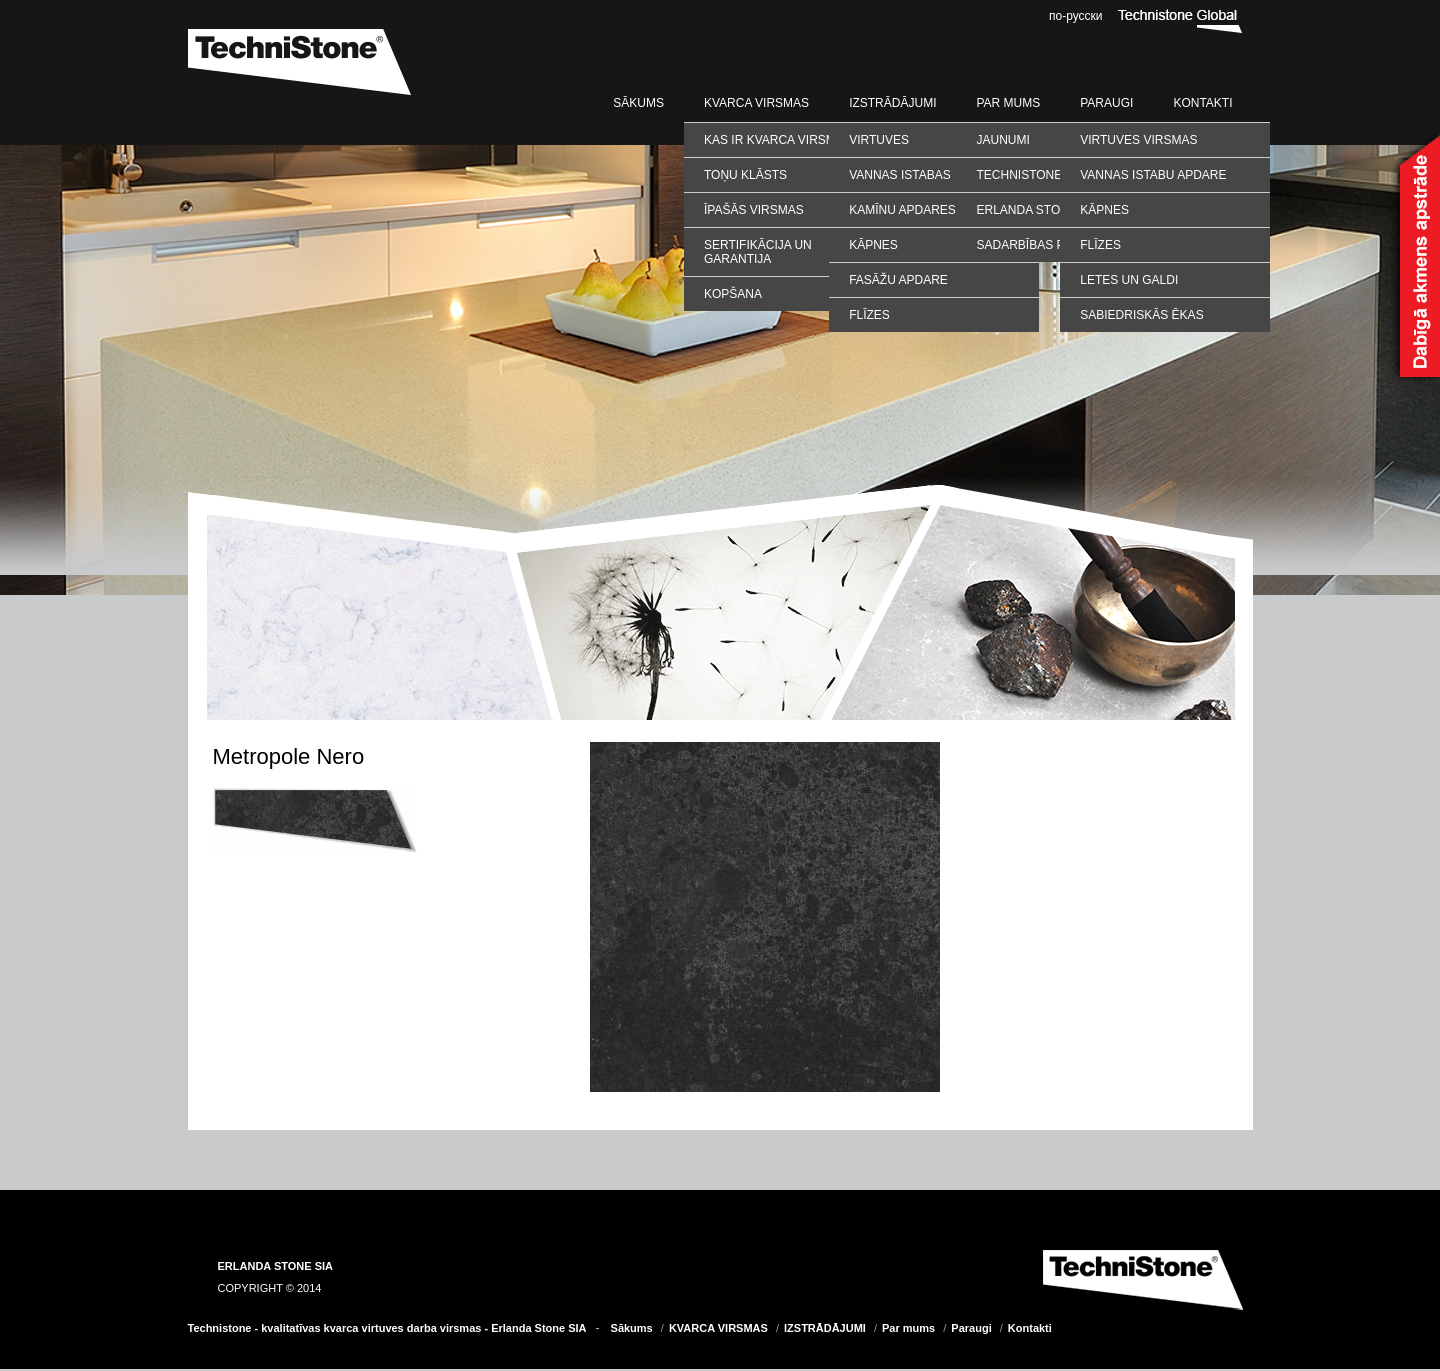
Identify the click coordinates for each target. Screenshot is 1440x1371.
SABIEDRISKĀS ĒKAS (1141, 315)
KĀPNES (1104, 210)
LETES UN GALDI (1129, 280)
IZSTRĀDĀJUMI (892, 103)
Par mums (1008, 103)
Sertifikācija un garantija (758, 252)
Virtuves (879, 140)
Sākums (638, 103)
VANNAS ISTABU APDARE (1153, 175)
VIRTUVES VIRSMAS (1138, 140)
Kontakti (1202, 103)
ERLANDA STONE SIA (276, 1266)
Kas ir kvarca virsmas (778, 140)
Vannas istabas (900, 175)
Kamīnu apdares (902, 210)
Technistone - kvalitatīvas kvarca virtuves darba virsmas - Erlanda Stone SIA (387, 1328)
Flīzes (869, 315)
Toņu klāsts (745, 175)
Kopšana (733, 294)
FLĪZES (1100, 245)
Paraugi (1106, 103)
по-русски (1076, 16)
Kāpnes (873, 245)
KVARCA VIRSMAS (756, 103)
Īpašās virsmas (754, 210)
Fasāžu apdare (898, 280)
